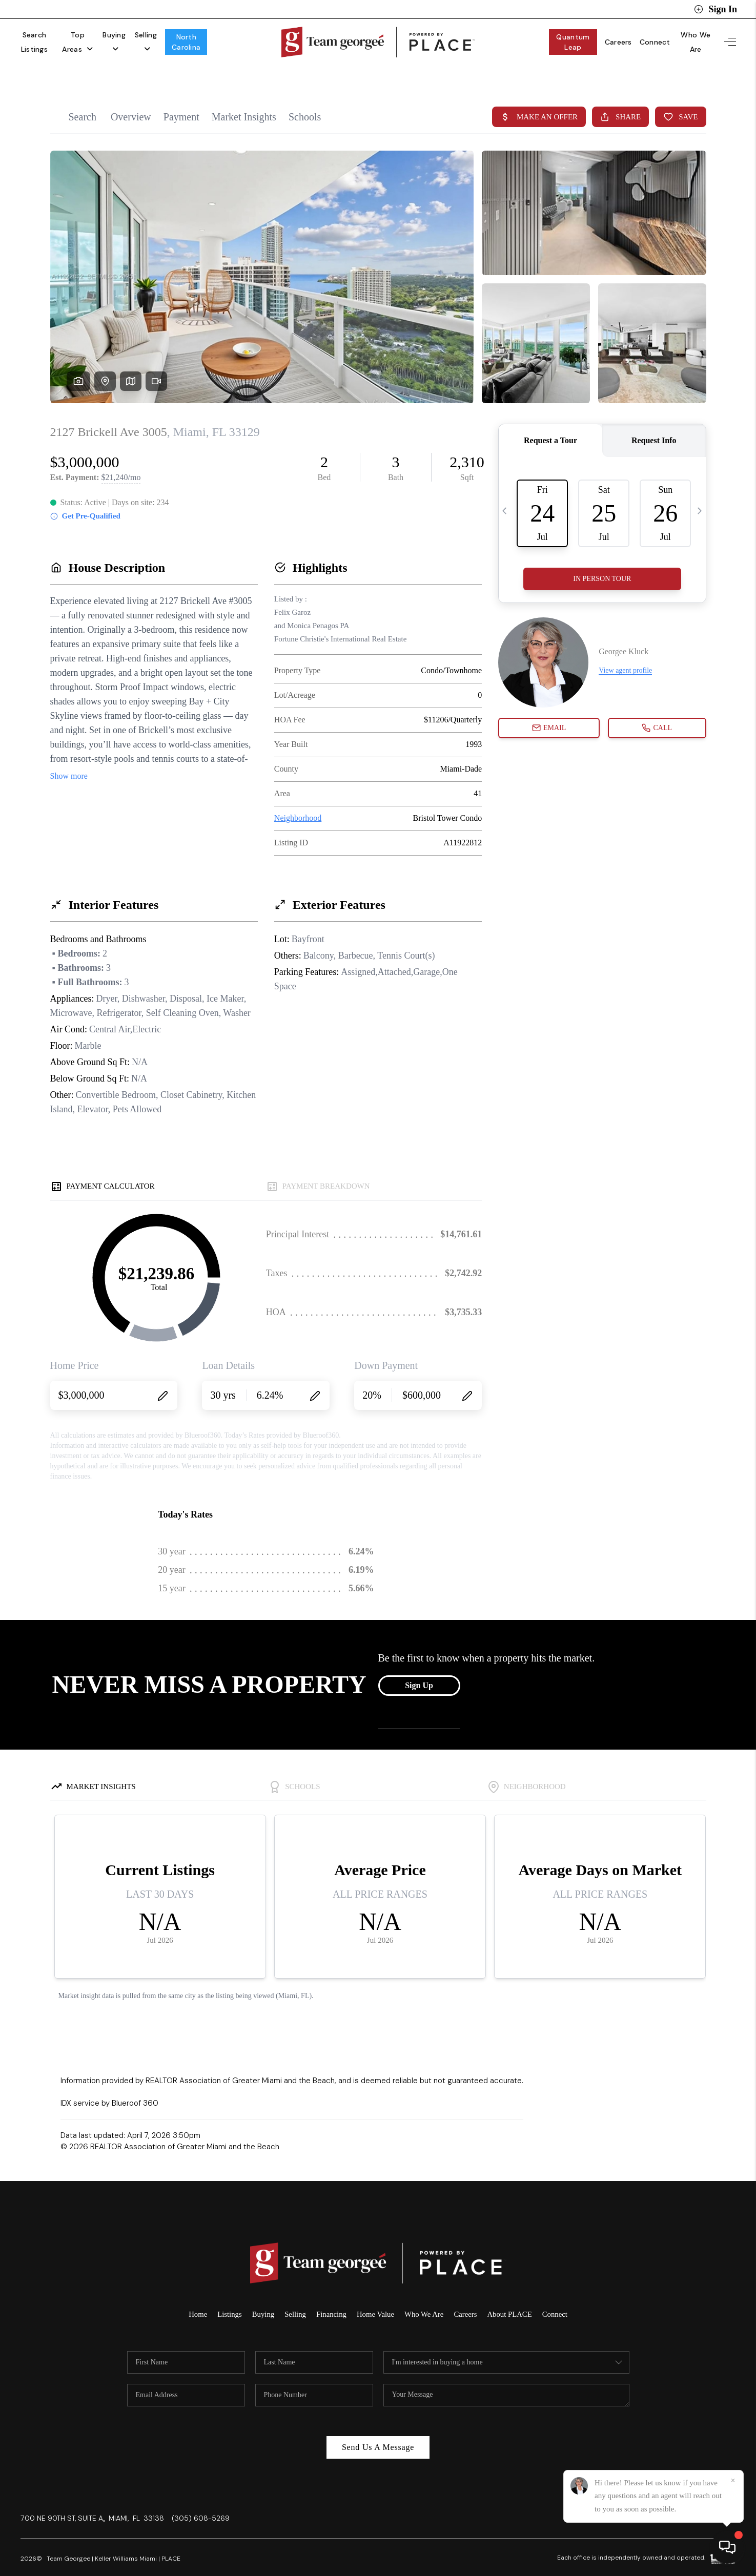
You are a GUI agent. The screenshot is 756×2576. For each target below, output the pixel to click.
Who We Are (691, 37)
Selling (189, 37)
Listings (227, 2294)
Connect (646, 37)
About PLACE (511, 2294)
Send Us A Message (378, 2426)
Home (195, 2294)
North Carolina (241, 37)
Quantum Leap (560, 37)
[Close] (733, 2481)
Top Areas (99, 37)
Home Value (375, 2294)
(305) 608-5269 (201, 2497)
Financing (330, 2294)
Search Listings (41, 37)
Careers (610, 37)
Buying (147, 37)
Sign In (715, 9)
